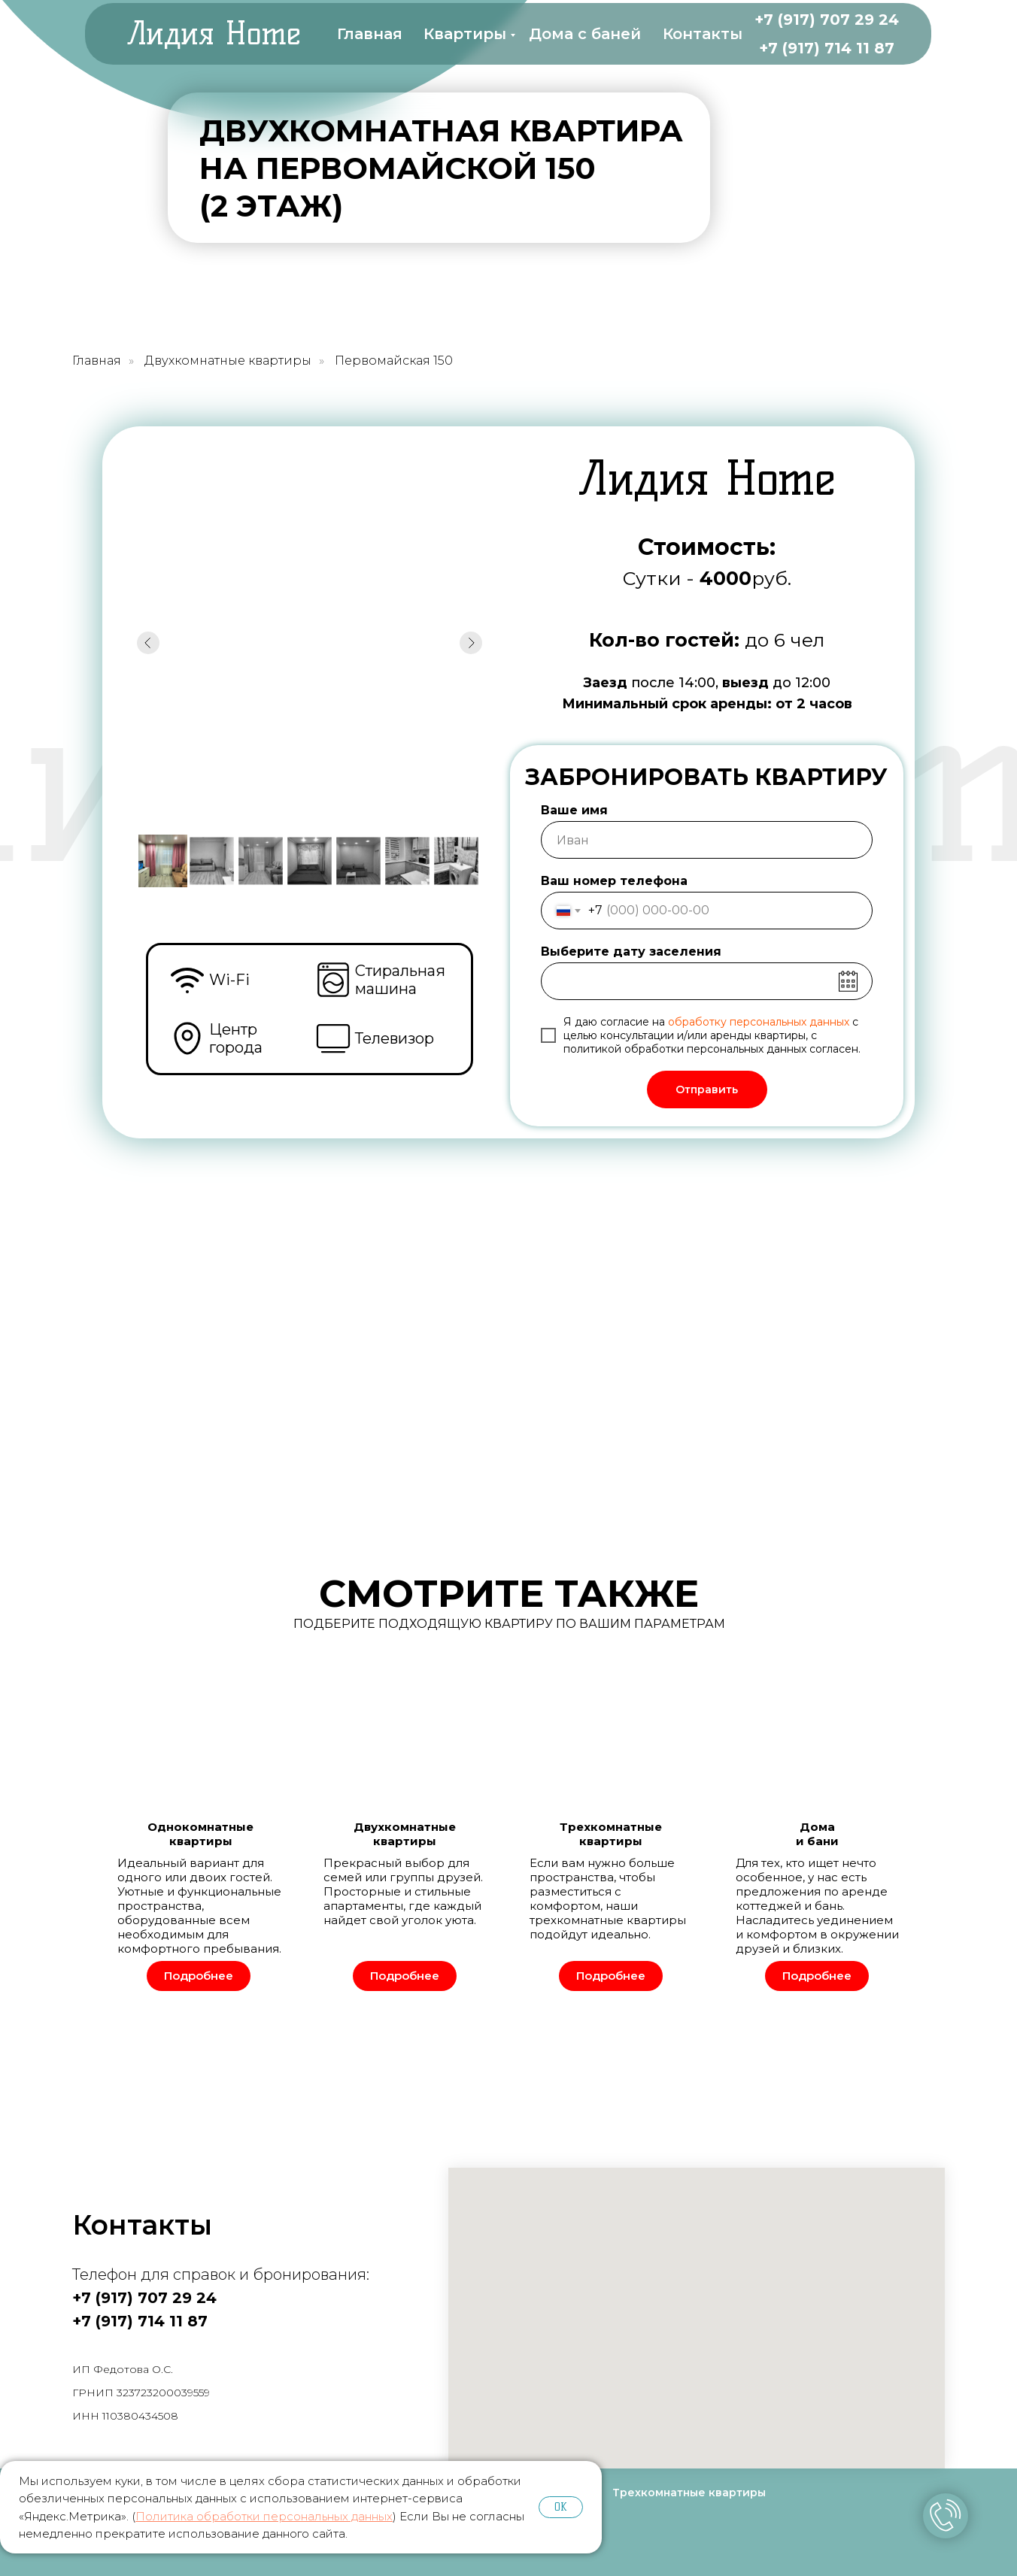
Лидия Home (213, 33)
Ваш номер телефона (614, 881)
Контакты (702, 34)
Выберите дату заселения (631, 951)
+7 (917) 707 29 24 (826, 20)
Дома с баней (585, 34)
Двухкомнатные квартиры (227, 360)
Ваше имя (574, 810)
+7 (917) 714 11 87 (826, 48)
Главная (369, 34)
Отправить (706, 1089)
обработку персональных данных (758, 1022)
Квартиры (464, 34)
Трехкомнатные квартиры (689, 2492)
